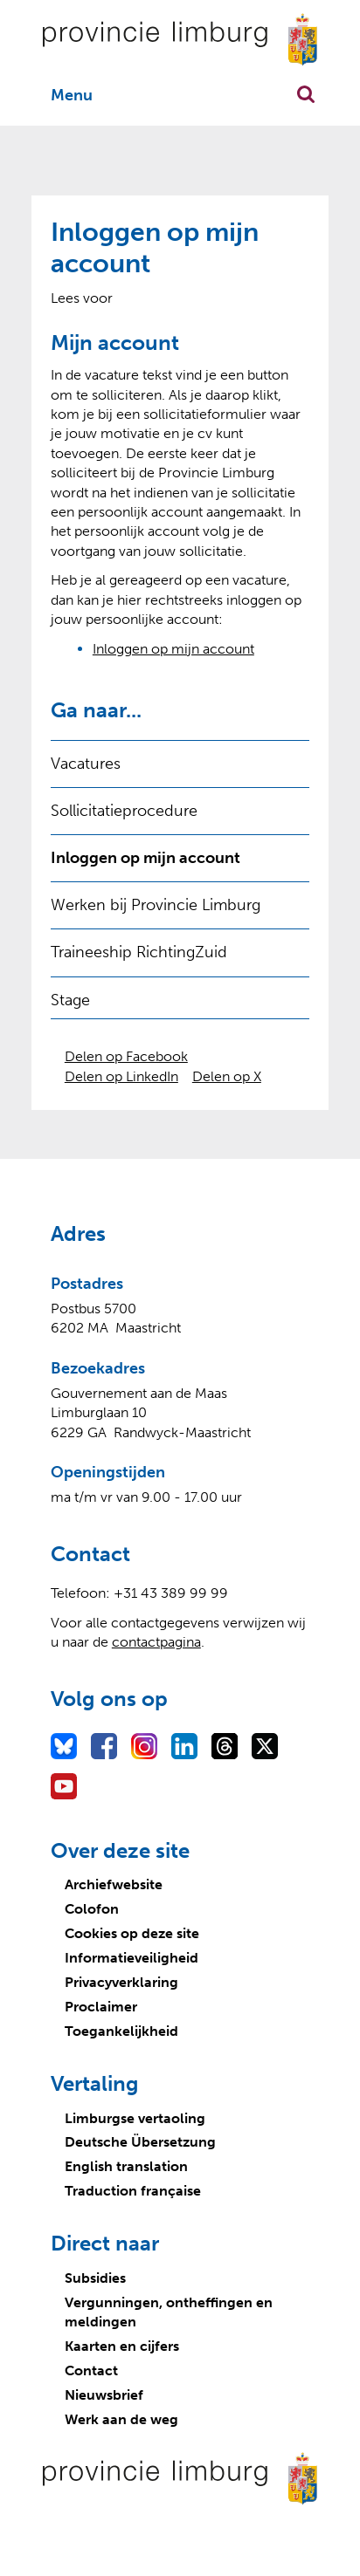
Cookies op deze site (132, 1933)
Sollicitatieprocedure (124, 810)
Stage (70, 1000)
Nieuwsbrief (104, 2395)
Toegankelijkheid (121, 2031)
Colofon (92, 1909)
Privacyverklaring (121, 1982)
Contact (91, 2370)
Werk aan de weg (121, 2419)
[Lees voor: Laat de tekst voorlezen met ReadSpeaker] (82, 298)
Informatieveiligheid (131, 1957)
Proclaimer (101, 2006)
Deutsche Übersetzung (140, 2142)
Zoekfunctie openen (306, 94)
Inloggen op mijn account (173, 649)
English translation (126, 2166)
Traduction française (133, 2190)
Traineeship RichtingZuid (139, 952)
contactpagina (156, 1642)
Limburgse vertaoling (135, 2118)
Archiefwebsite (114, 1884)
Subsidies (95, 2278)
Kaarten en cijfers (122, 2346)
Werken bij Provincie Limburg (155, 905)
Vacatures (86, 763)
